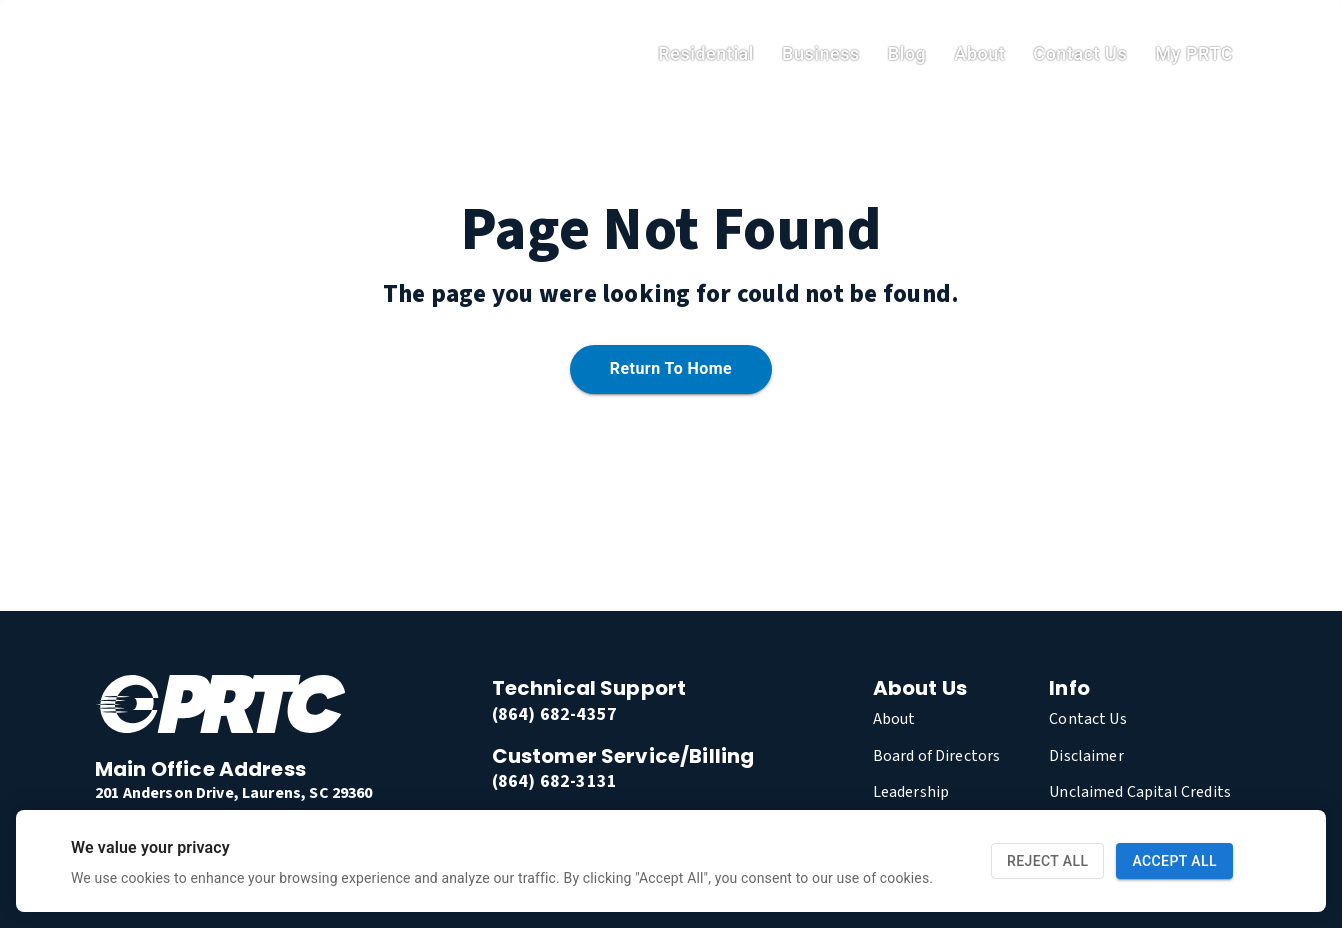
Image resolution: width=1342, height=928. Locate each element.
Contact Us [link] (1080, 54)
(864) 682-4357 (554, 714)
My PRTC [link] (1194, 54)
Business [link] (821, 54)
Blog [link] (907, 54)
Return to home (671, 369)
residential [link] (706, 54)
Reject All (1047, 861)
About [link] (979, 54)
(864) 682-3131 (554, 781)
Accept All (1174, 861)
